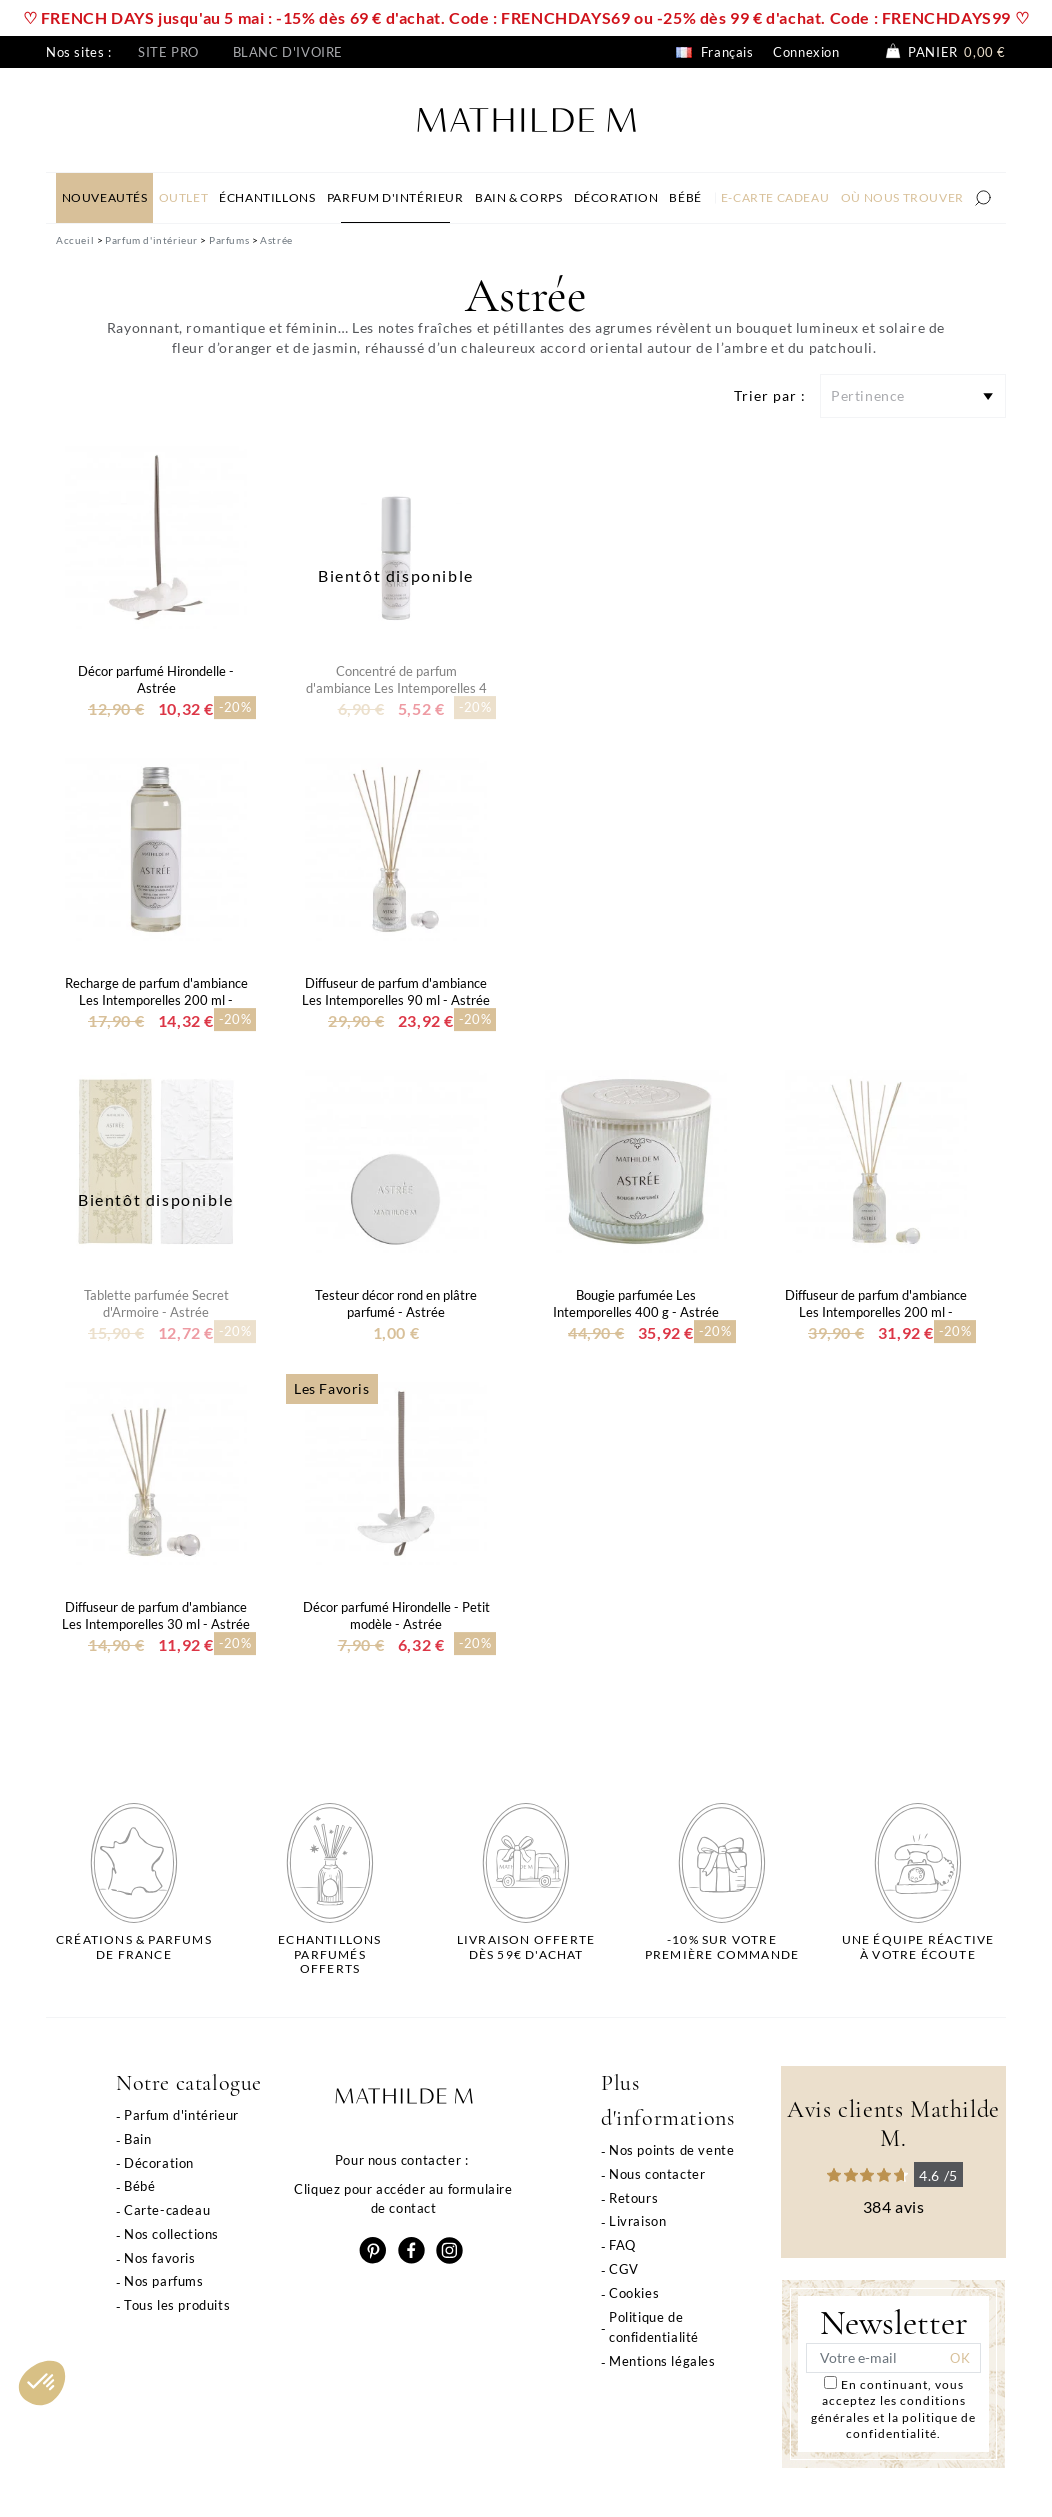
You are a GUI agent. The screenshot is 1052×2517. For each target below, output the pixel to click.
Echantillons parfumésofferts (329, 1954)
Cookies (634, 2293)
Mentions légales (662, 2361)
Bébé (139, 2186)
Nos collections (171, 2234)
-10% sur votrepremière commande (722, 1947)
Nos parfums (164, 2281)
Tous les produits (177, 2305)
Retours (633, 2198)
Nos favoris (160, 2258)
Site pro (168, 52)
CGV (624, 2269)
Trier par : (770, 395)
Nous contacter (657, 2174)
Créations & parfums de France (134, 1947)
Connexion (806, 52)
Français (714, 52)
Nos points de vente (671, 2150)
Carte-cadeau (167, 2210)
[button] (42, 2383)
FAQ (622, 2245)
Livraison (637, 2221)
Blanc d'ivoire (288, 52)
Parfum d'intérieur (181, 2115)
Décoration (159, 2163)
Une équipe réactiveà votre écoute (918, 1947)
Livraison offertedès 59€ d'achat (526, 1947)
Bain (137, 2139)
